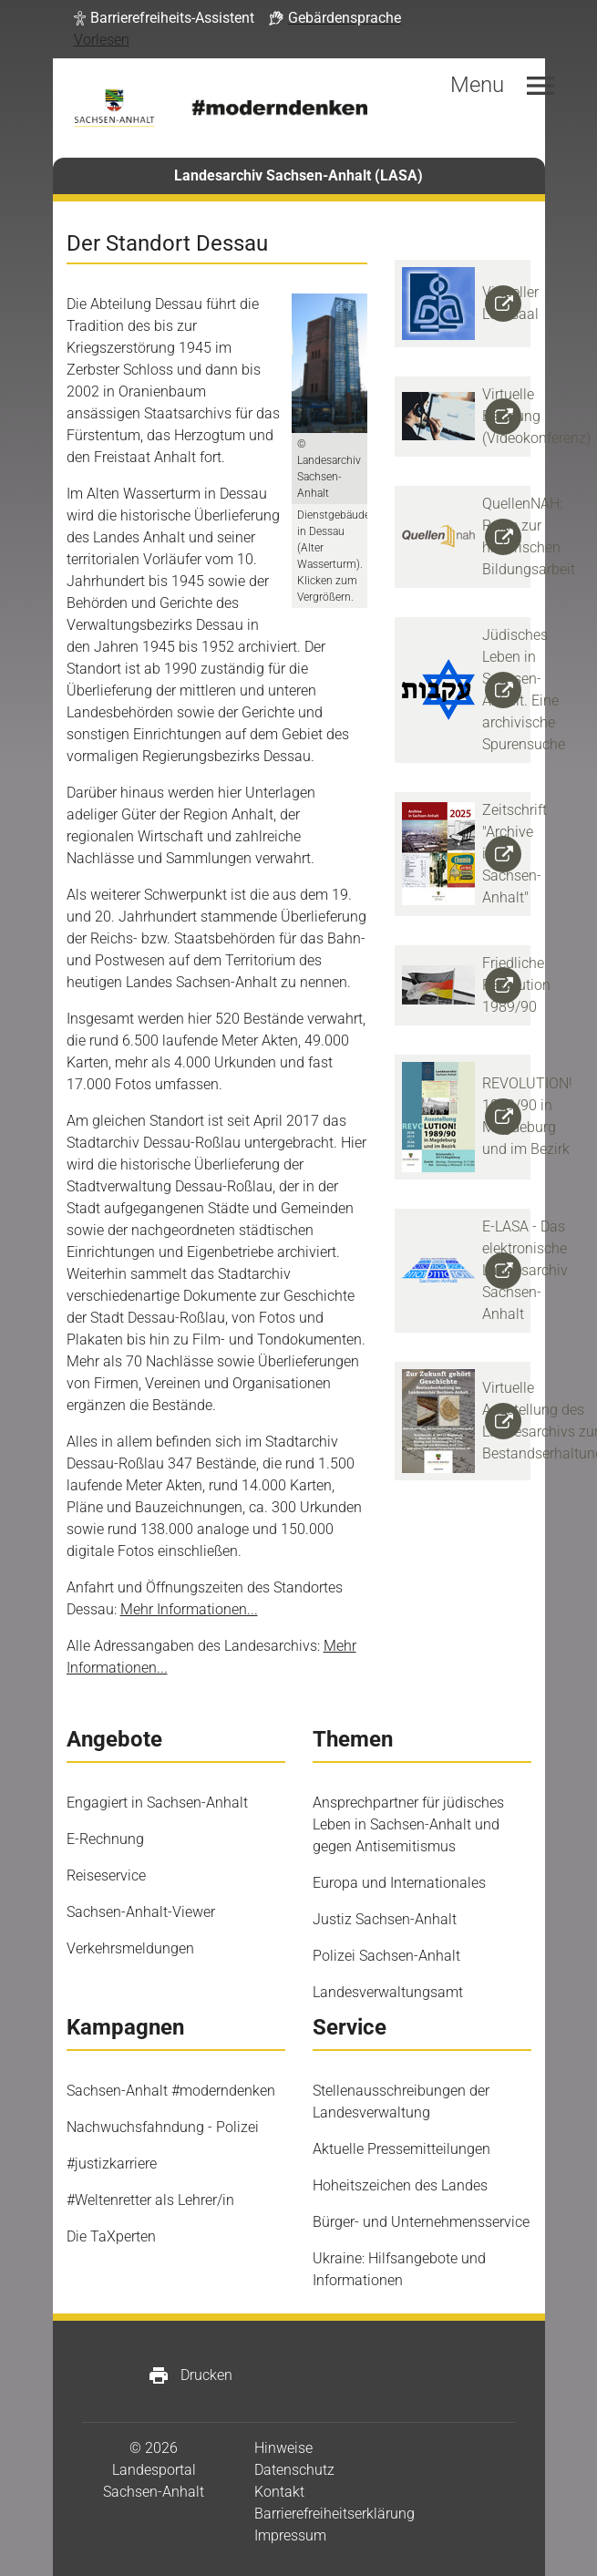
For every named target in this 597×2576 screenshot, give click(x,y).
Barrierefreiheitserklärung (334, 2513)
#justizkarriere (112, 2163)
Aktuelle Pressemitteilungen (401, 2149)
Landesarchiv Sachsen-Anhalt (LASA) (298, 175)
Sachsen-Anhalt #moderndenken (171, 2090)
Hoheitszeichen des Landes (400, 2185)
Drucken (190, 2375)
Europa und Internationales (399, 1882)
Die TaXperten (111, 2236)
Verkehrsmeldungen (130, 1948)
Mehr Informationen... (189, 1609)
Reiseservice (106, 1875)
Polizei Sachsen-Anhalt (386, 1955)
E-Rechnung (105, 1839)
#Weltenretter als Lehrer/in (150, 2200)
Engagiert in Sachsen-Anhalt (157, 1802)
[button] (164, 18)
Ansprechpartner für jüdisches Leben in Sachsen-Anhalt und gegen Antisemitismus (408, 1824)
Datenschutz (294, 2469)
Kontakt (279, 2491)
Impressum (290, 2535)
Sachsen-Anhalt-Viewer (141, 1912)
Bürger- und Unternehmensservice (421, 2222)
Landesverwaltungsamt (388, 1992)
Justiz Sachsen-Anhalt (385, 1919)
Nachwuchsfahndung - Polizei (163, 2127)
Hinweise (283, 2448)
